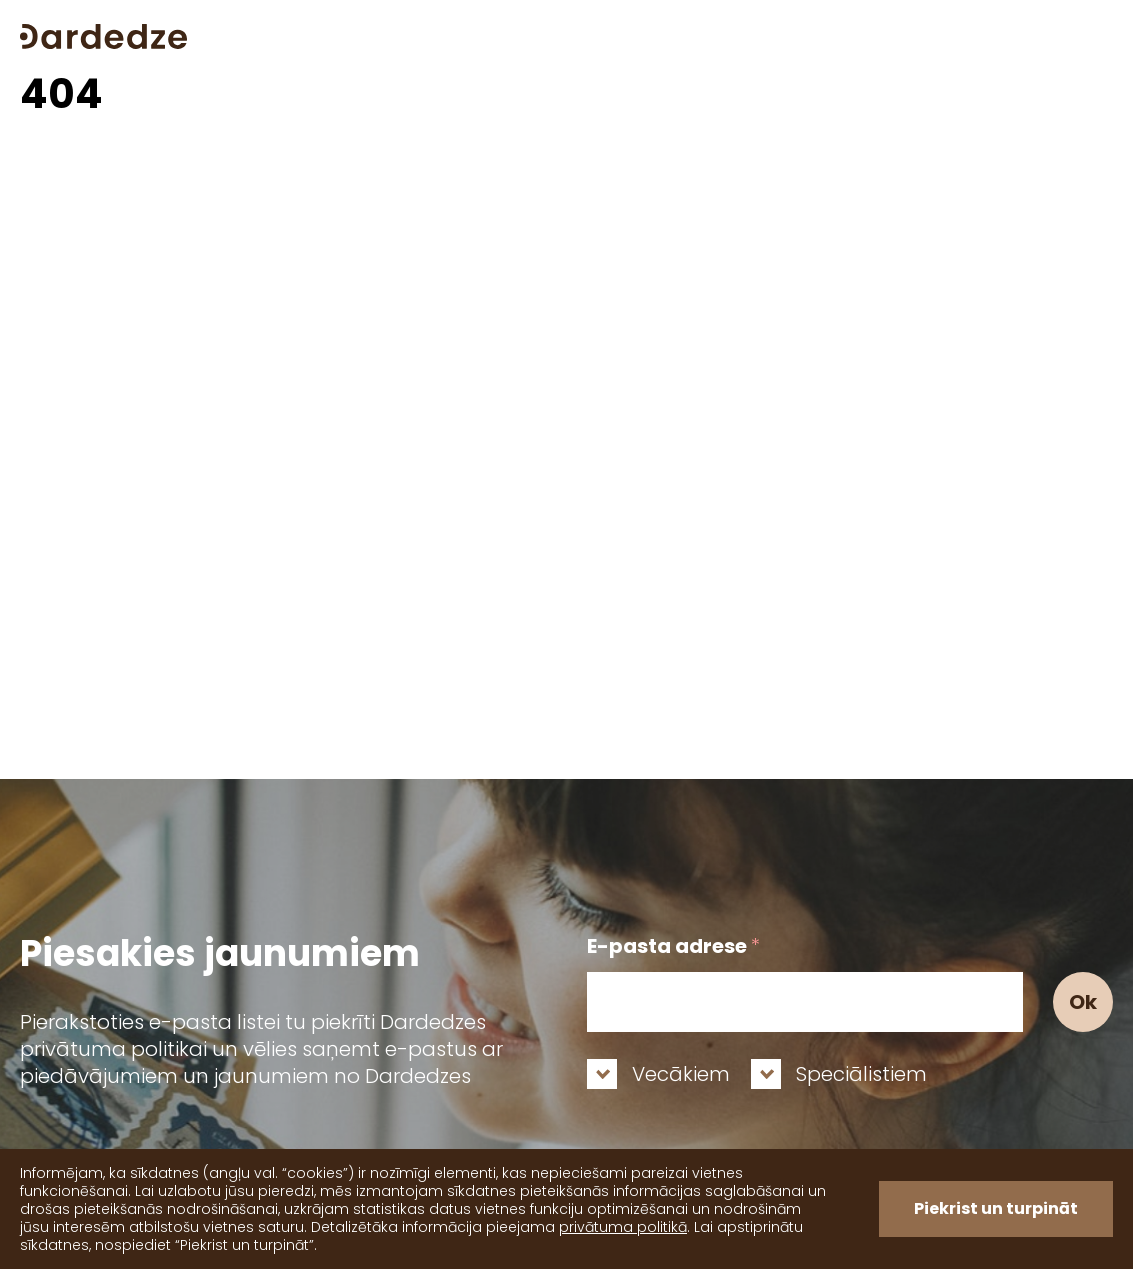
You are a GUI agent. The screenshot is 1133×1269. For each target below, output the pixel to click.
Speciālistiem (861, 1074)
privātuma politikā (623, 1227)
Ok (1083, 1002)
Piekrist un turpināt (996, 1208)
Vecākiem (681, 1074)
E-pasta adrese (673, 946)
